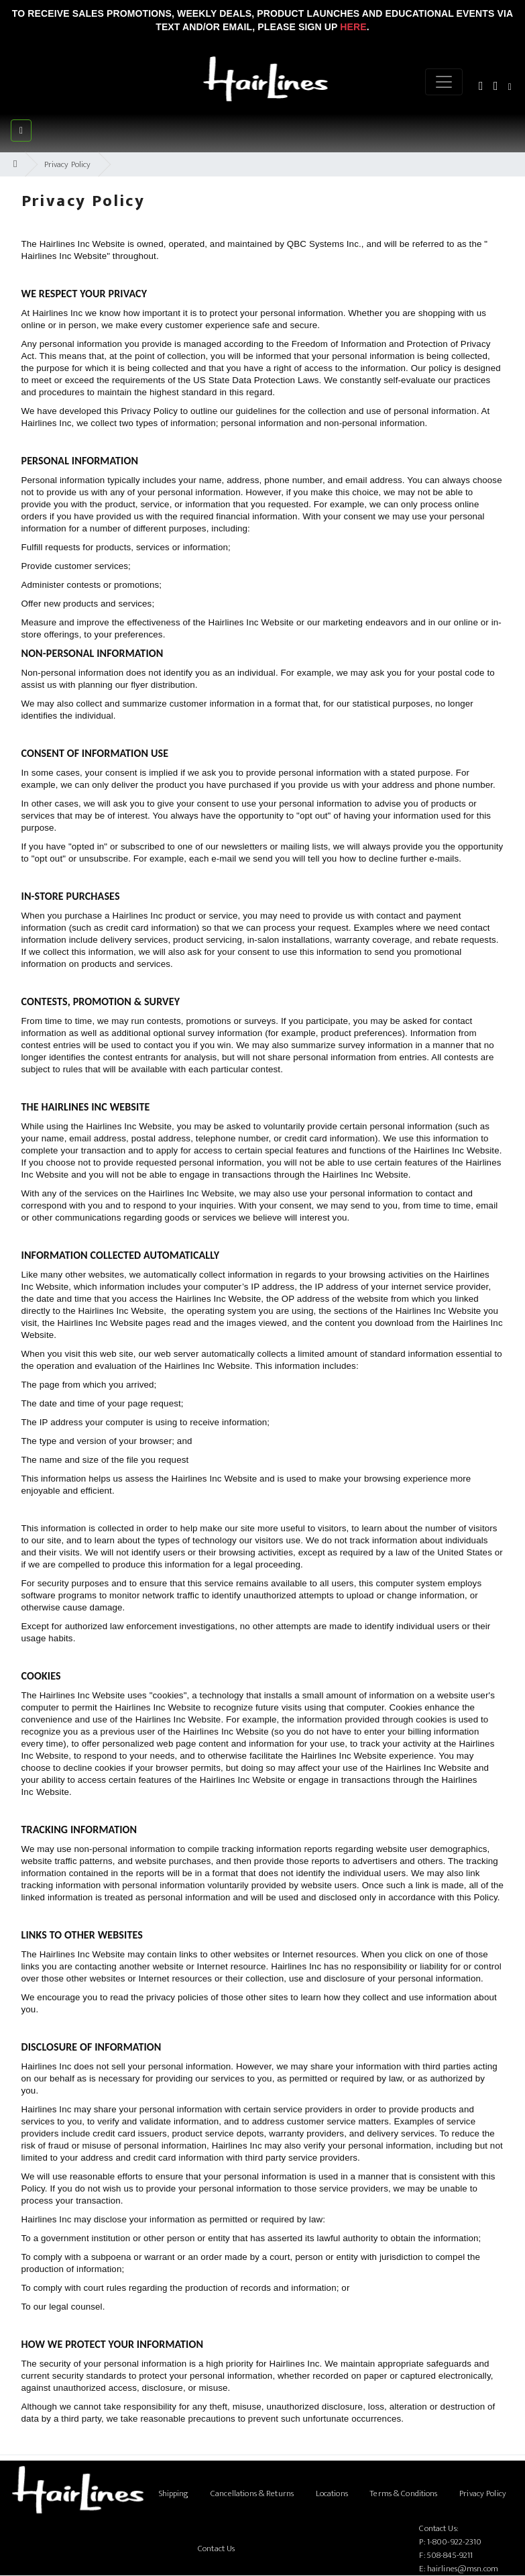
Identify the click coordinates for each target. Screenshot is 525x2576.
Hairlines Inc (66, 244)
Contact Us (216, 2548)
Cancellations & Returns (252, 2493)
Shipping (174, 2493)
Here (353, 26)
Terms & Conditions (403, 2493)
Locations (332, 2493)
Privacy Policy (67, 164)
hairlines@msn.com (462, 2568)
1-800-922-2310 (454, 2541)
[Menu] (444, 81)
